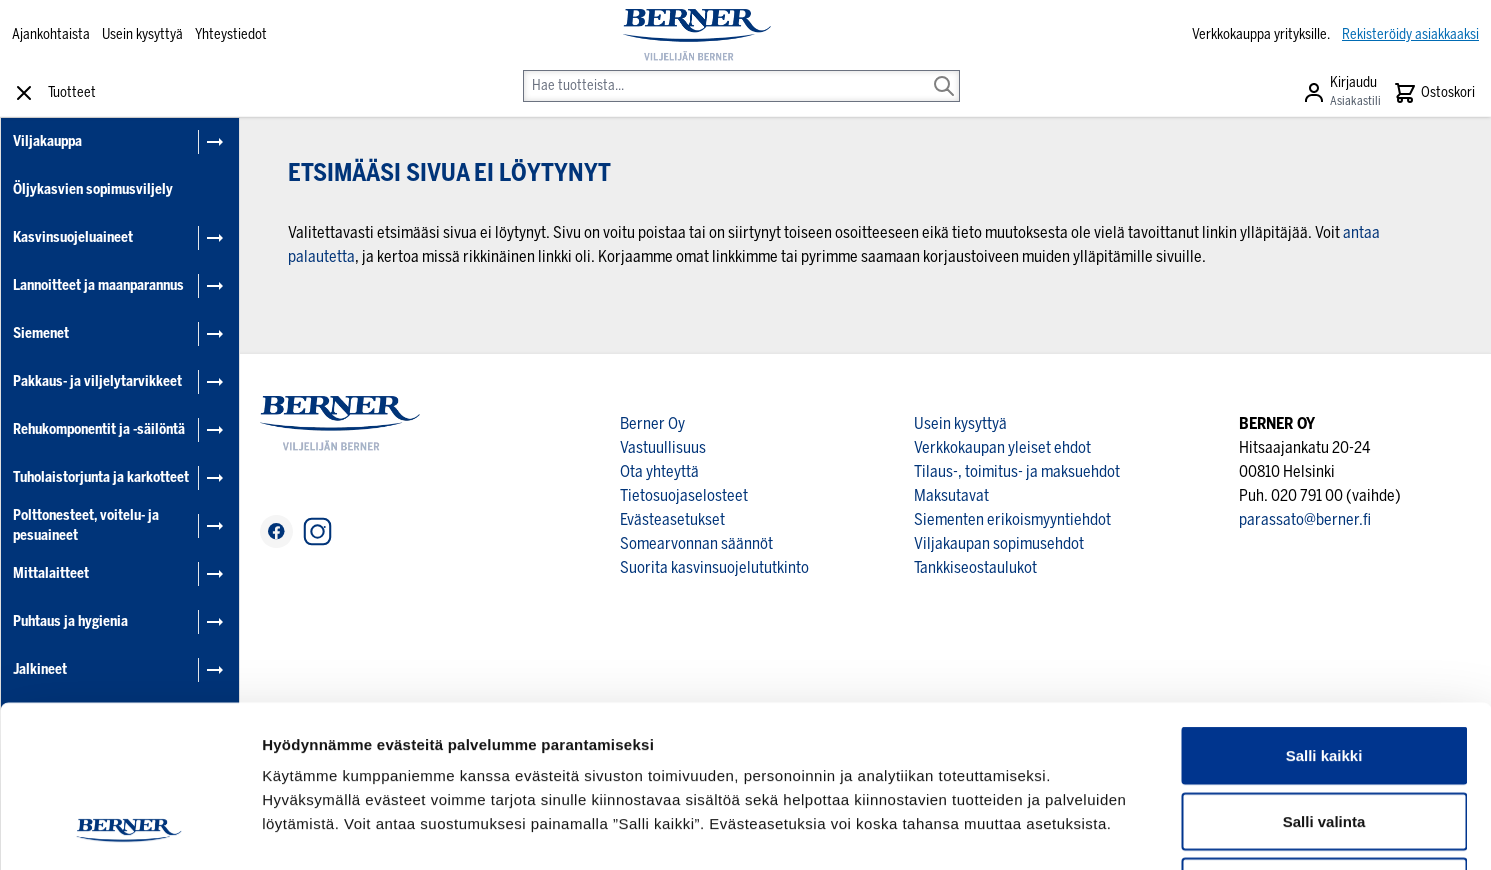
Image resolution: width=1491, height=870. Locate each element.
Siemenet (41, 333)
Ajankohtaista (51, 34)
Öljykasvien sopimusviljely (93, 189)
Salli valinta (1324, 673)
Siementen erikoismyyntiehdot (1012, 519)
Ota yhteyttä (659, 471)
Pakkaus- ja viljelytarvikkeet (97, 381)
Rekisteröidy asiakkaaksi (1410, 34)
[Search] (944, 72)
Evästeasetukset (672, 519)
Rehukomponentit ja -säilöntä (99, 429)
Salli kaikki (1324, 607)
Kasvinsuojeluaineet (73, 237)
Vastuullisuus (663, 447)
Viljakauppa (47, 141)
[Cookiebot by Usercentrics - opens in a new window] (129, 831)
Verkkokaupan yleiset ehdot (1002, 447)
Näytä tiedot (1069, 830)
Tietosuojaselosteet (684, 495)
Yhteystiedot (231, 34)
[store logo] (696, 35)
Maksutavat (951, 495)
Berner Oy (652, 423)
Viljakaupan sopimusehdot (999, 543)
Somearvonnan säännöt (696, 543)
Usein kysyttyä (142, 34)
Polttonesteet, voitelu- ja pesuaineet (86, 525)
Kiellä (1324, 738)
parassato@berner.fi (1305, 519)
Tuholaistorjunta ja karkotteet (101, 477)
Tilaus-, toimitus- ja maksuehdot (1017, 471)
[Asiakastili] (1341, 93)
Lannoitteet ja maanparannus (98, 285)
